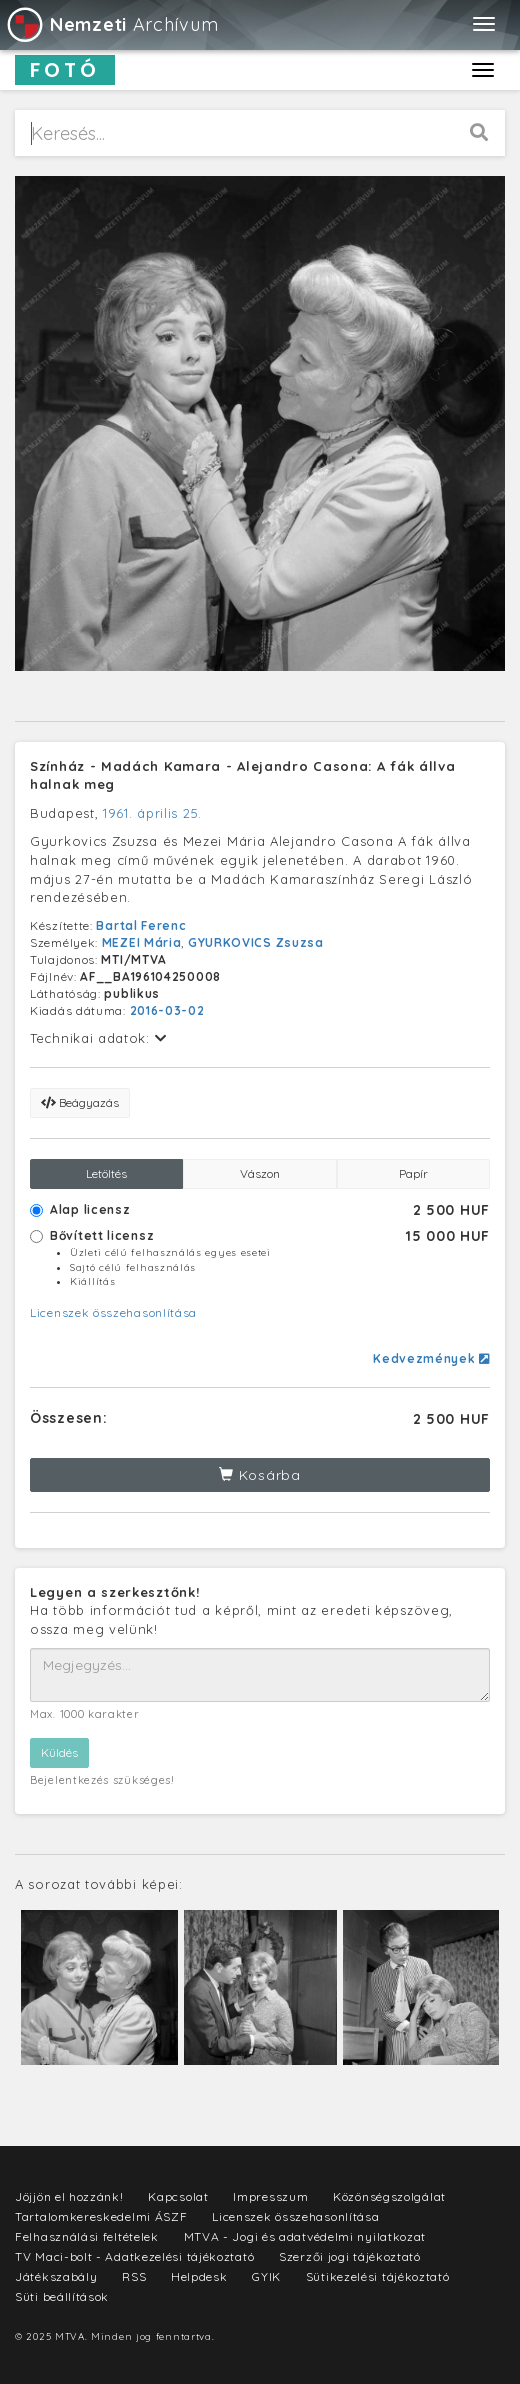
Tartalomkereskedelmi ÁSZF (101, 2216)
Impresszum (270, 2196)
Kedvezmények (431, 1358)
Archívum (111, 24)
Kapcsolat (178, 2196)
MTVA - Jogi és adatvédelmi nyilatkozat (305, 2236)
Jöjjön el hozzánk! (69, 2196)
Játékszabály (56, 2276)
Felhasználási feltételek (87, 2236)
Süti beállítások (62, 2296)
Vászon (260, 1173)
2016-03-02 (167, 1010)
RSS (134, 2276)
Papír (413, 1173)
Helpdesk (199, 2276)
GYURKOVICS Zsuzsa (256, 942)
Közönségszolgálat (389, 2196)
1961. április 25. (152, 813)
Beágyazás (80, 1102)
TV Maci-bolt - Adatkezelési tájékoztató (134, 2256)
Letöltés (106, 1173)
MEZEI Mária (142, 942)
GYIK (266, 2276)
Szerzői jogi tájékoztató (350, 2256)
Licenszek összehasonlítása (113, 1312)
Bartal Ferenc (141, 925)
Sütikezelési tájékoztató (378, 2276)
